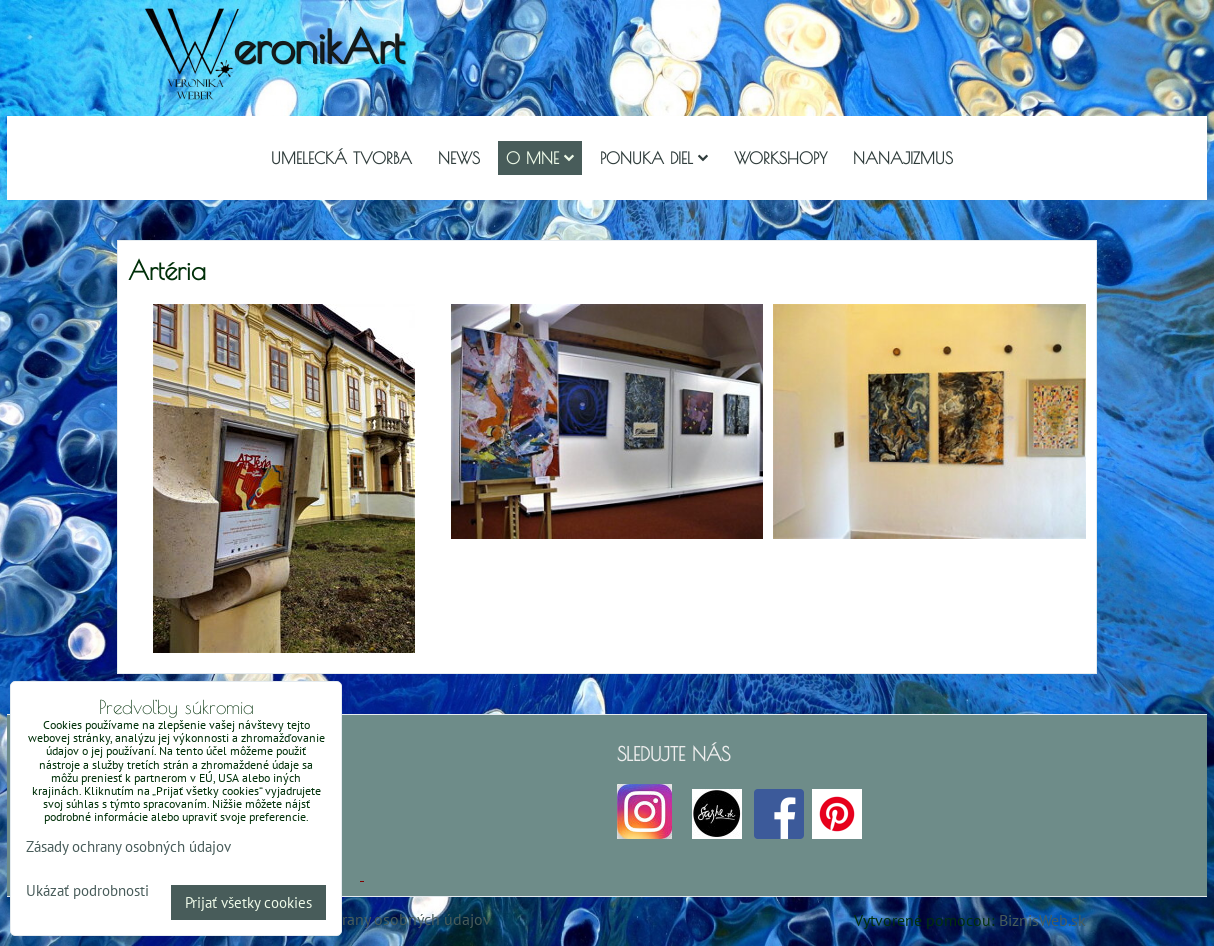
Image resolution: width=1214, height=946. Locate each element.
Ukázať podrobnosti (87, 891)
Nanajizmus (903, 158)
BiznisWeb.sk (1042, 920)
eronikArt (318, 46)
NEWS (459, 158)
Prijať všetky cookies (248, 902)
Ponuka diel (654, 158)
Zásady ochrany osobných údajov (378, 919)
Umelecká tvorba (341, 158)
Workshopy (780, 158)
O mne (540, 158)
